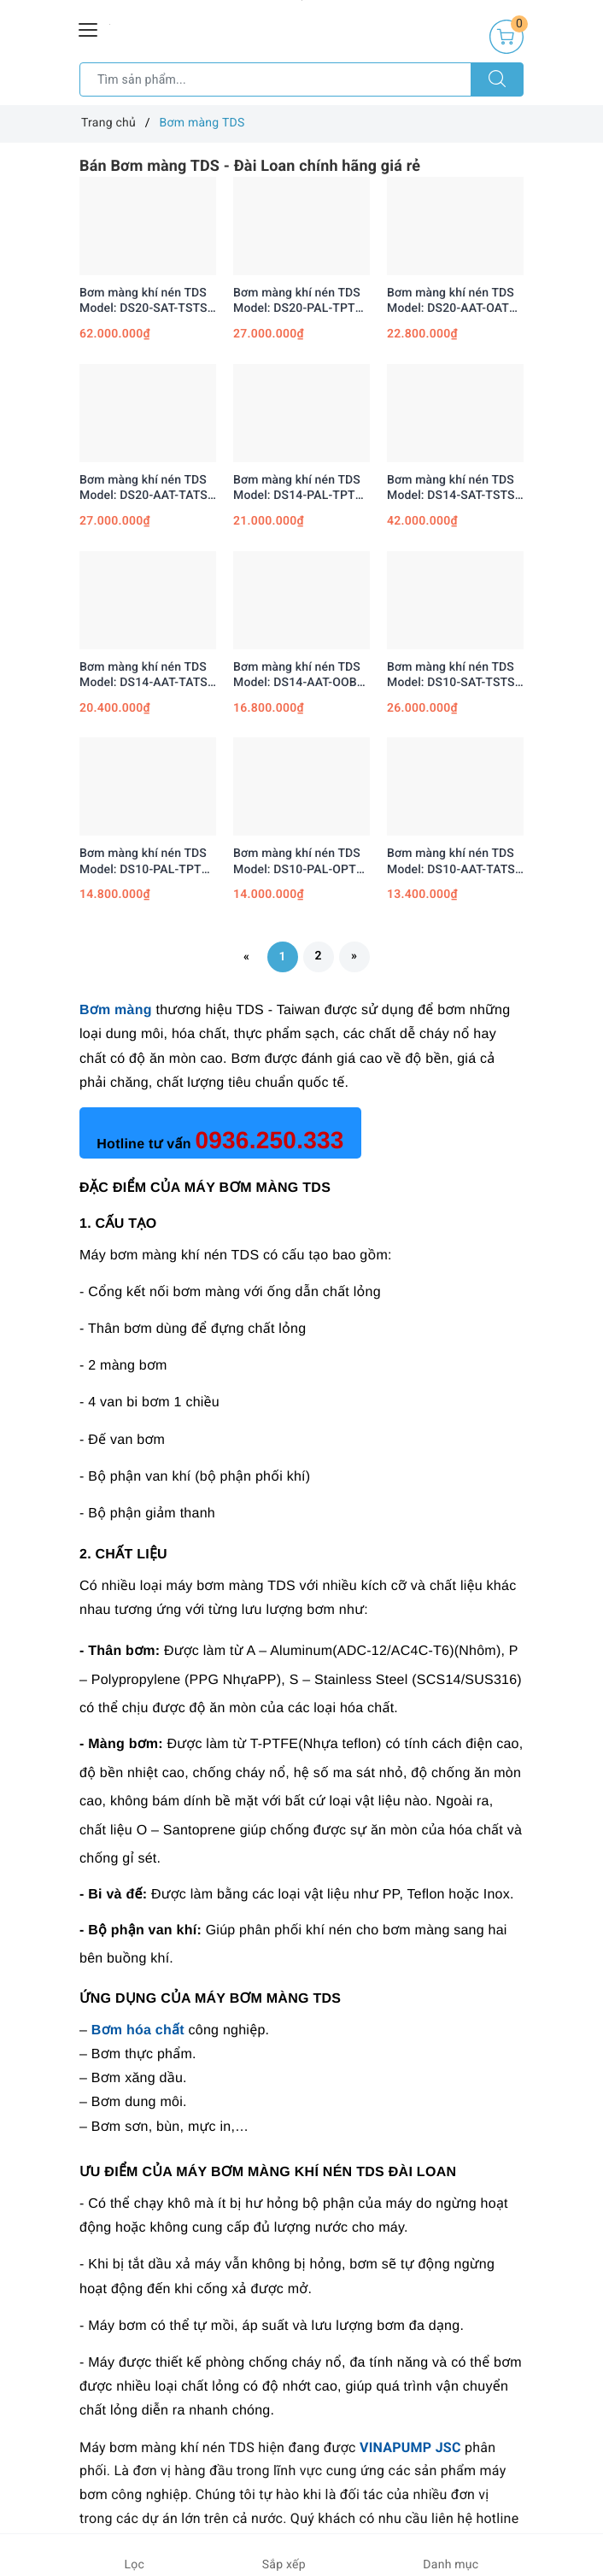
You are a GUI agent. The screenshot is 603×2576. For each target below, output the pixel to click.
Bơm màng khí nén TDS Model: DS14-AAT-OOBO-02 (301, 675)
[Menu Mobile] (88, 28)
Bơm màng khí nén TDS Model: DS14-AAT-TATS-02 (145, 675)
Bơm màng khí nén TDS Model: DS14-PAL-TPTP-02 (300, 488)
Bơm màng (115, 1010)
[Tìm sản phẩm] (275, 79)
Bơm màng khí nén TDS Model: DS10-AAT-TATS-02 (453, 862)
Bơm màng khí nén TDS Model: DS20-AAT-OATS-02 (453, 301)
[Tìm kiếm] (497, 79)
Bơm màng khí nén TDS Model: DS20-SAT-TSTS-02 (145, 301)
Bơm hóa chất (137, 2030)
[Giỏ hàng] (506, 37)
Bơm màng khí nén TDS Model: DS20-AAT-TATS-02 (145, 488)
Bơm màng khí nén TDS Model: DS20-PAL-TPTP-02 (300, 301)
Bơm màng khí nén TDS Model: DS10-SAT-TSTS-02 (453, 675)
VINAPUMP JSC (410, 2447)
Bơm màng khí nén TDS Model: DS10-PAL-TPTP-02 (146, 862)
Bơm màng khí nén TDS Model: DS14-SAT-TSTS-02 (453, 488)
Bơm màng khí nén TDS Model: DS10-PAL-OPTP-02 (300, 862)
